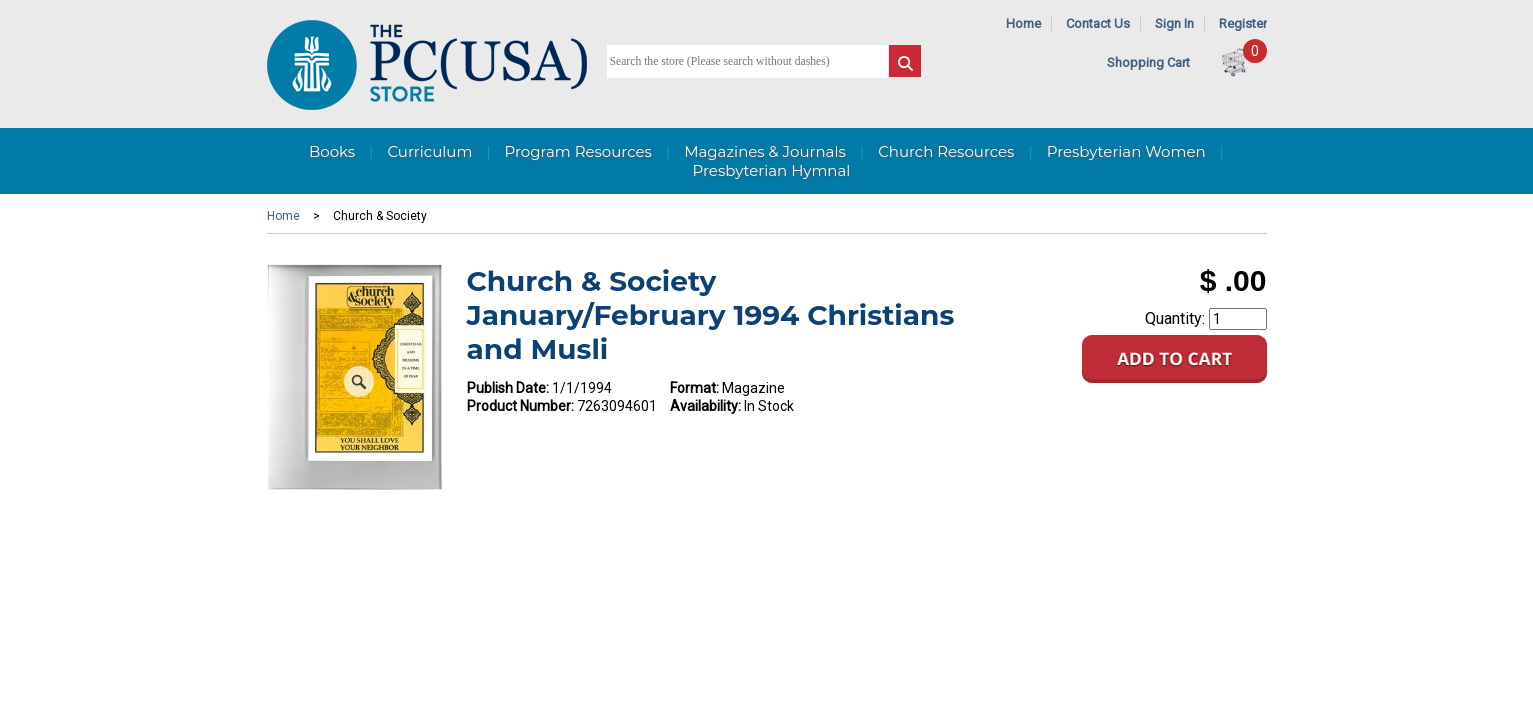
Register (1243, 23)
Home (1023, 23)
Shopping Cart (1148, 62)
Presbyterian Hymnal (772, 170)
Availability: (705, 406)
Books (332, 151)
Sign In (1174, 23)
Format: (694, 388)
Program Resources (578, 151)
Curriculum (429, 151)
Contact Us (1098, 23)
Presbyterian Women (1126, 151)
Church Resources (946, 151)
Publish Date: (508, 388)
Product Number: (520, 406)
